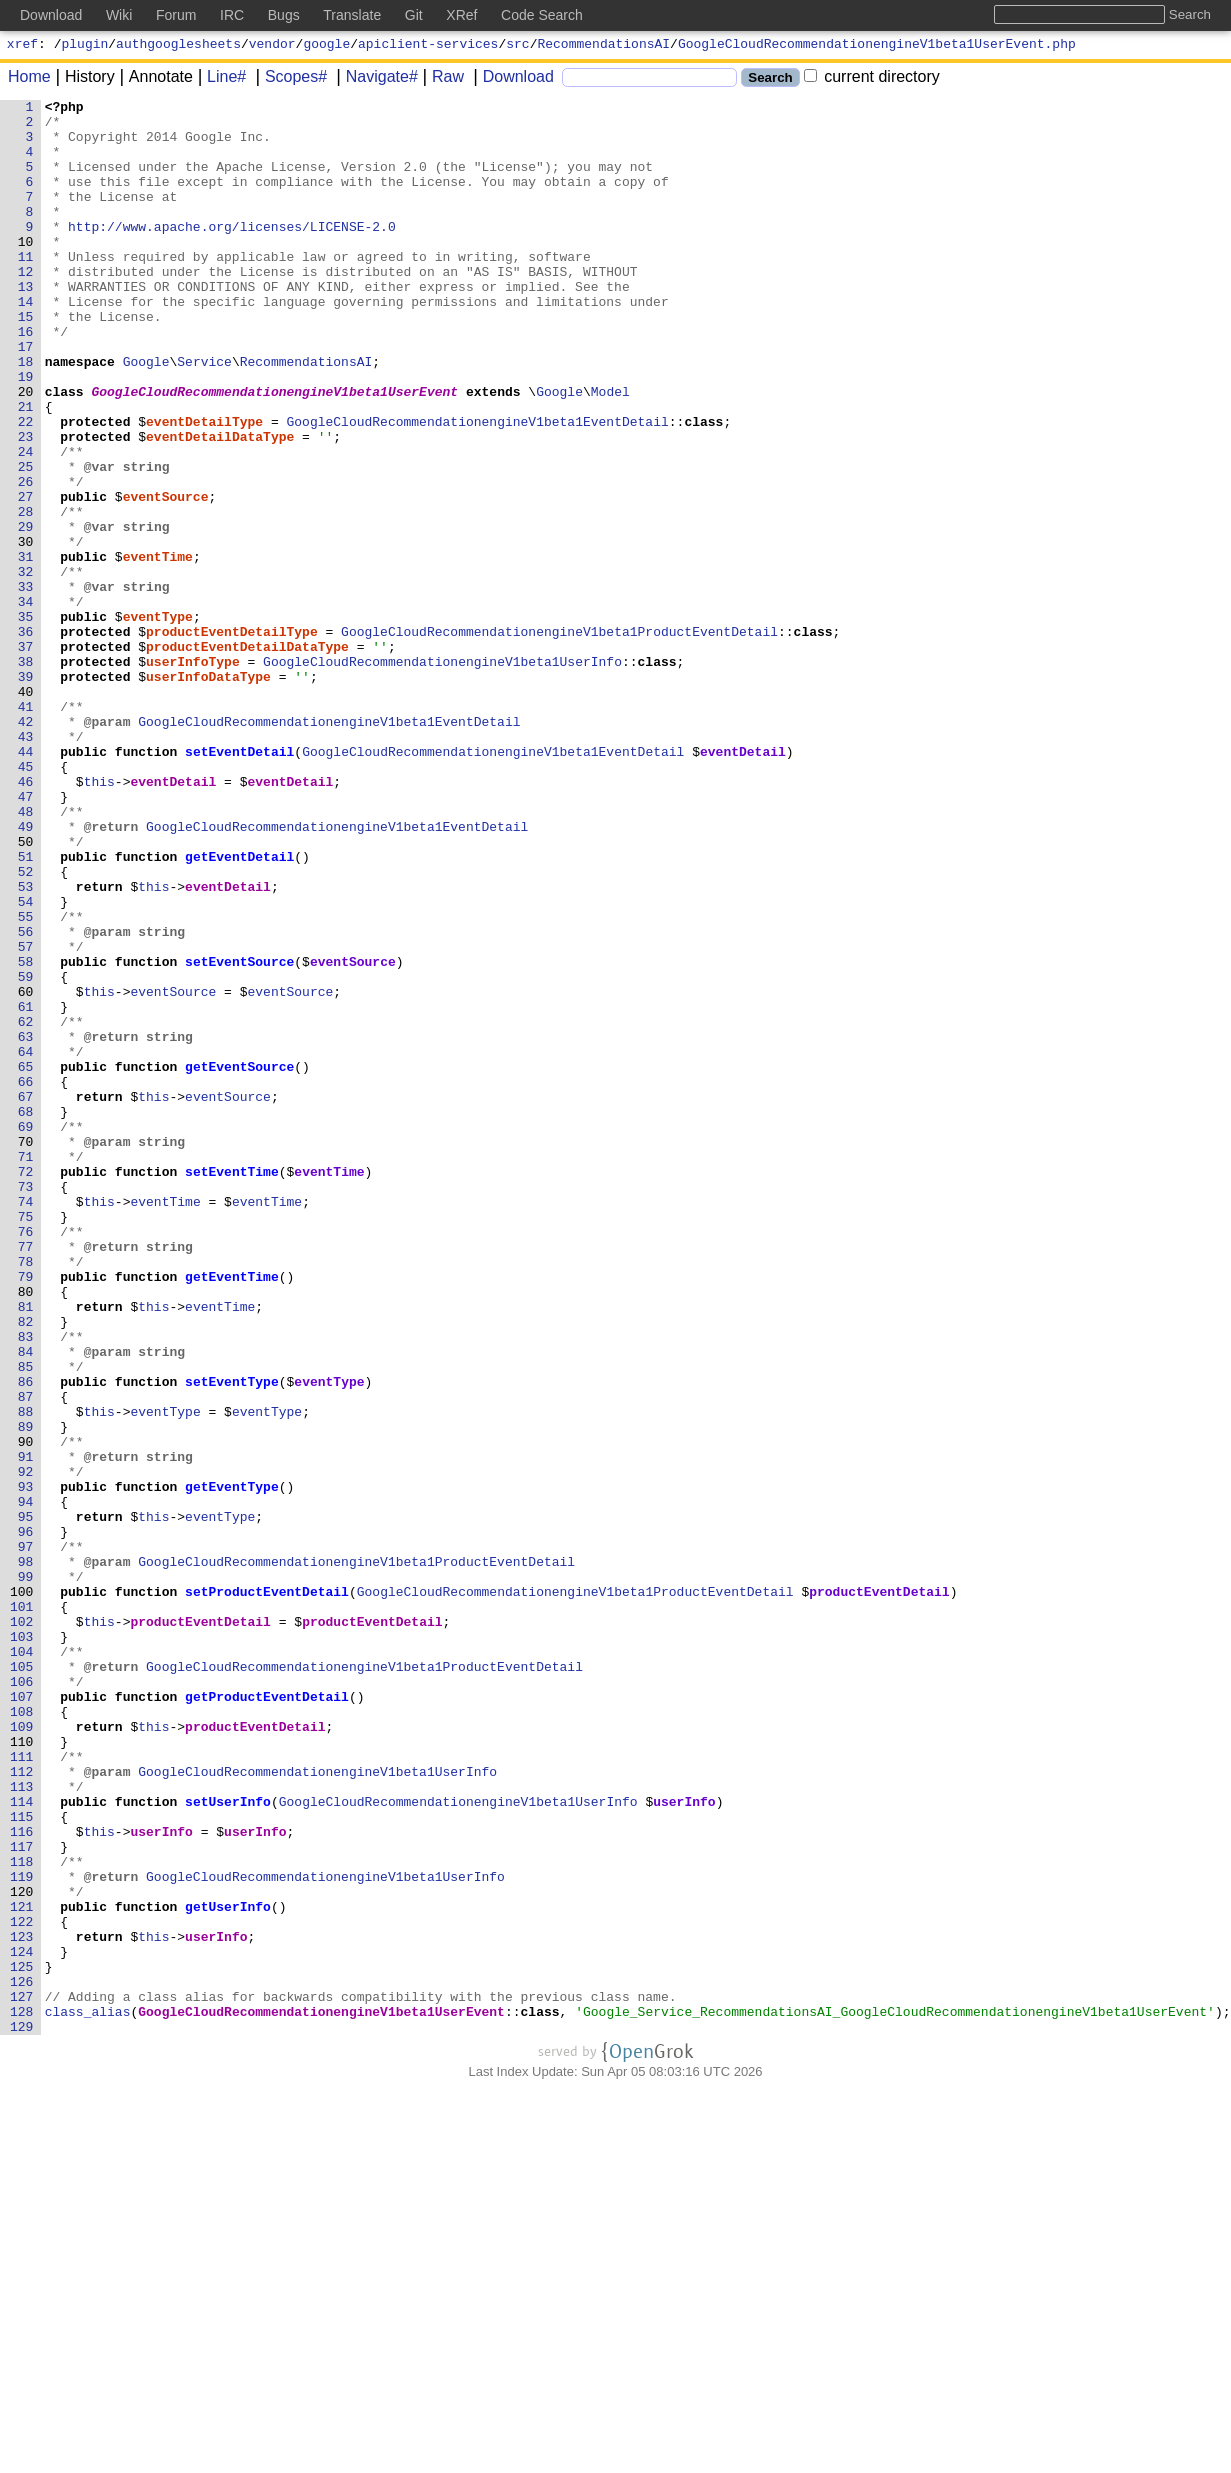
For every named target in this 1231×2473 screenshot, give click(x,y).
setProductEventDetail (268, 1891)
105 (22, 1981)
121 (22, 2269)
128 (22, 2395)
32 (26, 667)
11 (26, 289)
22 (26, 487)
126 (22, 2359)
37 (26, 757)
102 (22, 1927)
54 (26, 1063)
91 (26, 1729)
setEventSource (240, 1135)
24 (26, 523)
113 (22, 2125)
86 (26, 1639)
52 (26, 1027)
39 (26, 793)
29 (26, 613)
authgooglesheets (178, 46)
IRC (232, 15)
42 (26, 847)
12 (26, 307)
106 (22, 1999)
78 (26, 1495)
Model (610, 451)
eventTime (158, 649)
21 (26, 469)
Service (205, 415)
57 (26, 1117)
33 (26, 685)
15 (26, 361)
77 (26, 1477)
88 (26, 1675)
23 (26, 505)
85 (26, 1621)
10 (26, 271)
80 (26, 1531)
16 (26, 379)
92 (26, 1747)
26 (26, 559)
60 (26, 1171)
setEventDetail (240, 883)
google (326, 46)
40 (26, 811)
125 (22, 2341)
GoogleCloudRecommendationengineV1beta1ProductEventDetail (560, 739)
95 (26, 1801)
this (99, 919)
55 (26, 1081)
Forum (176, 15)
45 (26, 901)
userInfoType (194, 775)
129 (22, 2413)
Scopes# (289, 79)
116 (22, 2179)
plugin (85, 46)
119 (22, 2233)
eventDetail (744, 883)
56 (26, 1099)
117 (22, 2197)
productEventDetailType (233, 739)
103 (22, 1945)
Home (29, 79)
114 (22, 2143)
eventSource (166, 577)
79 (26, 1513)
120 (22, 2251)
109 (22, 2053)
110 (22, 2071)
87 (26, 1657)
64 (26, 1243)
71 (26, 1369)
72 (26, 1387)
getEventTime (233, 1513)
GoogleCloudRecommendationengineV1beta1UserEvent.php (877, 46)
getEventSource (240, 1261)
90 (26, 1711)
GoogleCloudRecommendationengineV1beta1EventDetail (478, 487)
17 (26, 397)
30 (26, 631)
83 (26, 1585)
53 (26, 1045)
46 (26, 919)
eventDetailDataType (221, 505)
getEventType (233, 1765)
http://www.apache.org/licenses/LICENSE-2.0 (233, 253)
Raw (441, 79)
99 (26, 1873)
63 (26, 1225)
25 (26, 541)
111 (22, 2089)
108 (22, 2035)
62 (26, 1207)
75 (26, 1441)
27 (26, 577)
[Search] (649, 80)
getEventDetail (240, 1009)
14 (26, 343)
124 (22, 2323)
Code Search (542, 15)
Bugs (284, 15)
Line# (219, 79)
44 (26, 883)
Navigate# (375, 79)
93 (26, 1765)
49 (26, 973)
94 (26, 1783)
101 (22, 1909)
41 (26, 829)
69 (26, 1333)
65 (26, 1261)
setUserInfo (229, 2143)
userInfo (685, 2143)
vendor (272, 46)
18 (26, 415)
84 (26, 1603)
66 (26, 1279)
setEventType (233, 1639)
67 (26, 1297)
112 (22, 2107)
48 (26, 955)
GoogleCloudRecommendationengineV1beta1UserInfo (443, 775)
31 (26, 649)
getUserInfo (229, 2269)
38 (26, 775)
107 (22, 2017)
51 (26, 1009)
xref (22, 46)
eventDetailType (205, 487)
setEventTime (233, 1387)
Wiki (119, 15)
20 (26, 451)
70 (26, 1351)
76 (26, 1459)
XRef (461, 15)
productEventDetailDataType (248, 757)
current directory (872, 79)
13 (26, 325)
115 (22, 2161)
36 (26, 739)
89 (26, 1693)
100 (22, 1891)
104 (22, 1963)
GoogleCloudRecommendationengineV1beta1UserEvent (275, 451)
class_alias (88, 2395)
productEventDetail (880, 1891)
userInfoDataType (209, 793)
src (517, 46)
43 (26, 865)
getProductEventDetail (268, 2017)
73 (26, 1405)
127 (22, 2377)
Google (146, 415)
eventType (158, 721)
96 (26, 1819)
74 (26, 1423)
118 (22, 2215)
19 (26, 433)
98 (26, 1855)
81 (26, 1549)
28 (26, 595)
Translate (352, 15)
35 (26, 721)
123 (22, 2305)
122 (22, 2287)
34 (26, 703)
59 (26, 1153)
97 (26, 1837)
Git (414, 15)
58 (26, 1135)
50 (26, 991)
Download (511, 79)
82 (26, 1567)
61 (26, 1189)
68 (26, 1315)
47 (26, 937)
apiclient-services (428, 46)
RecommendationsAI (604, 46)
